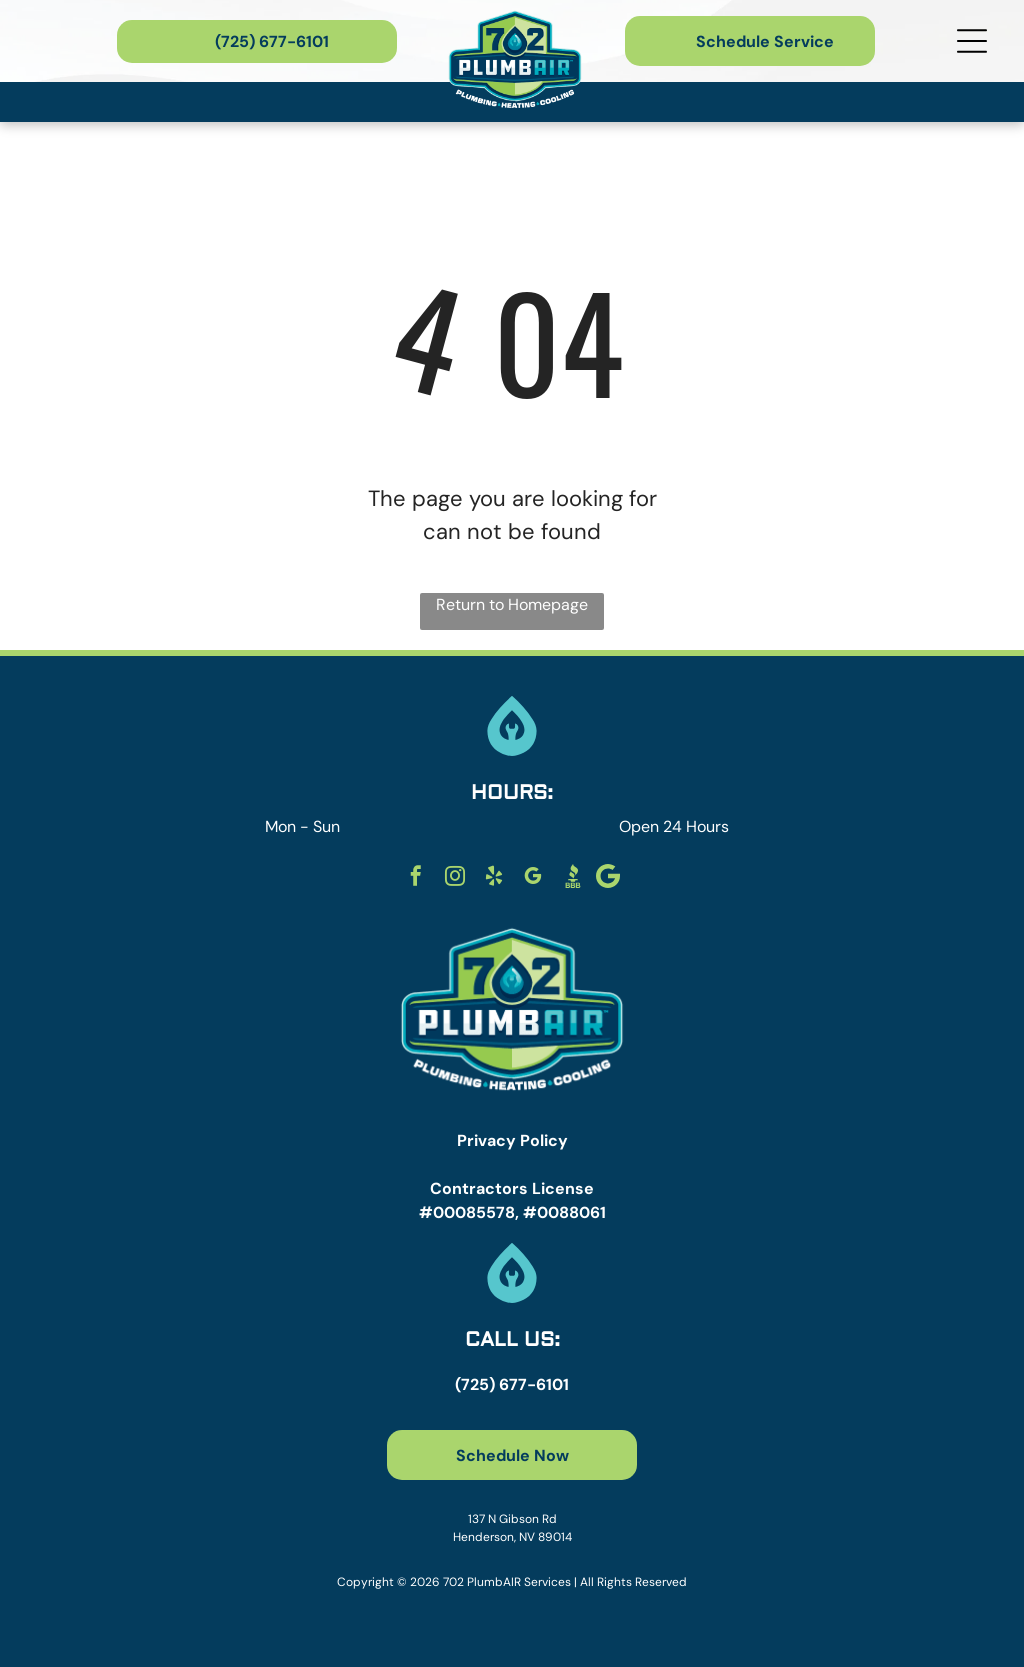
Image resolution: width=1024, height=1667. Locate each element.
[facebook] (416, 878)
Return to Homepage (512, 604)
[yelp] (494, 878)
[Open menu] (972, 41)
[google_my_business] (533, 878)
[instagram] (455, 878)
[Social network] (573, 878)
